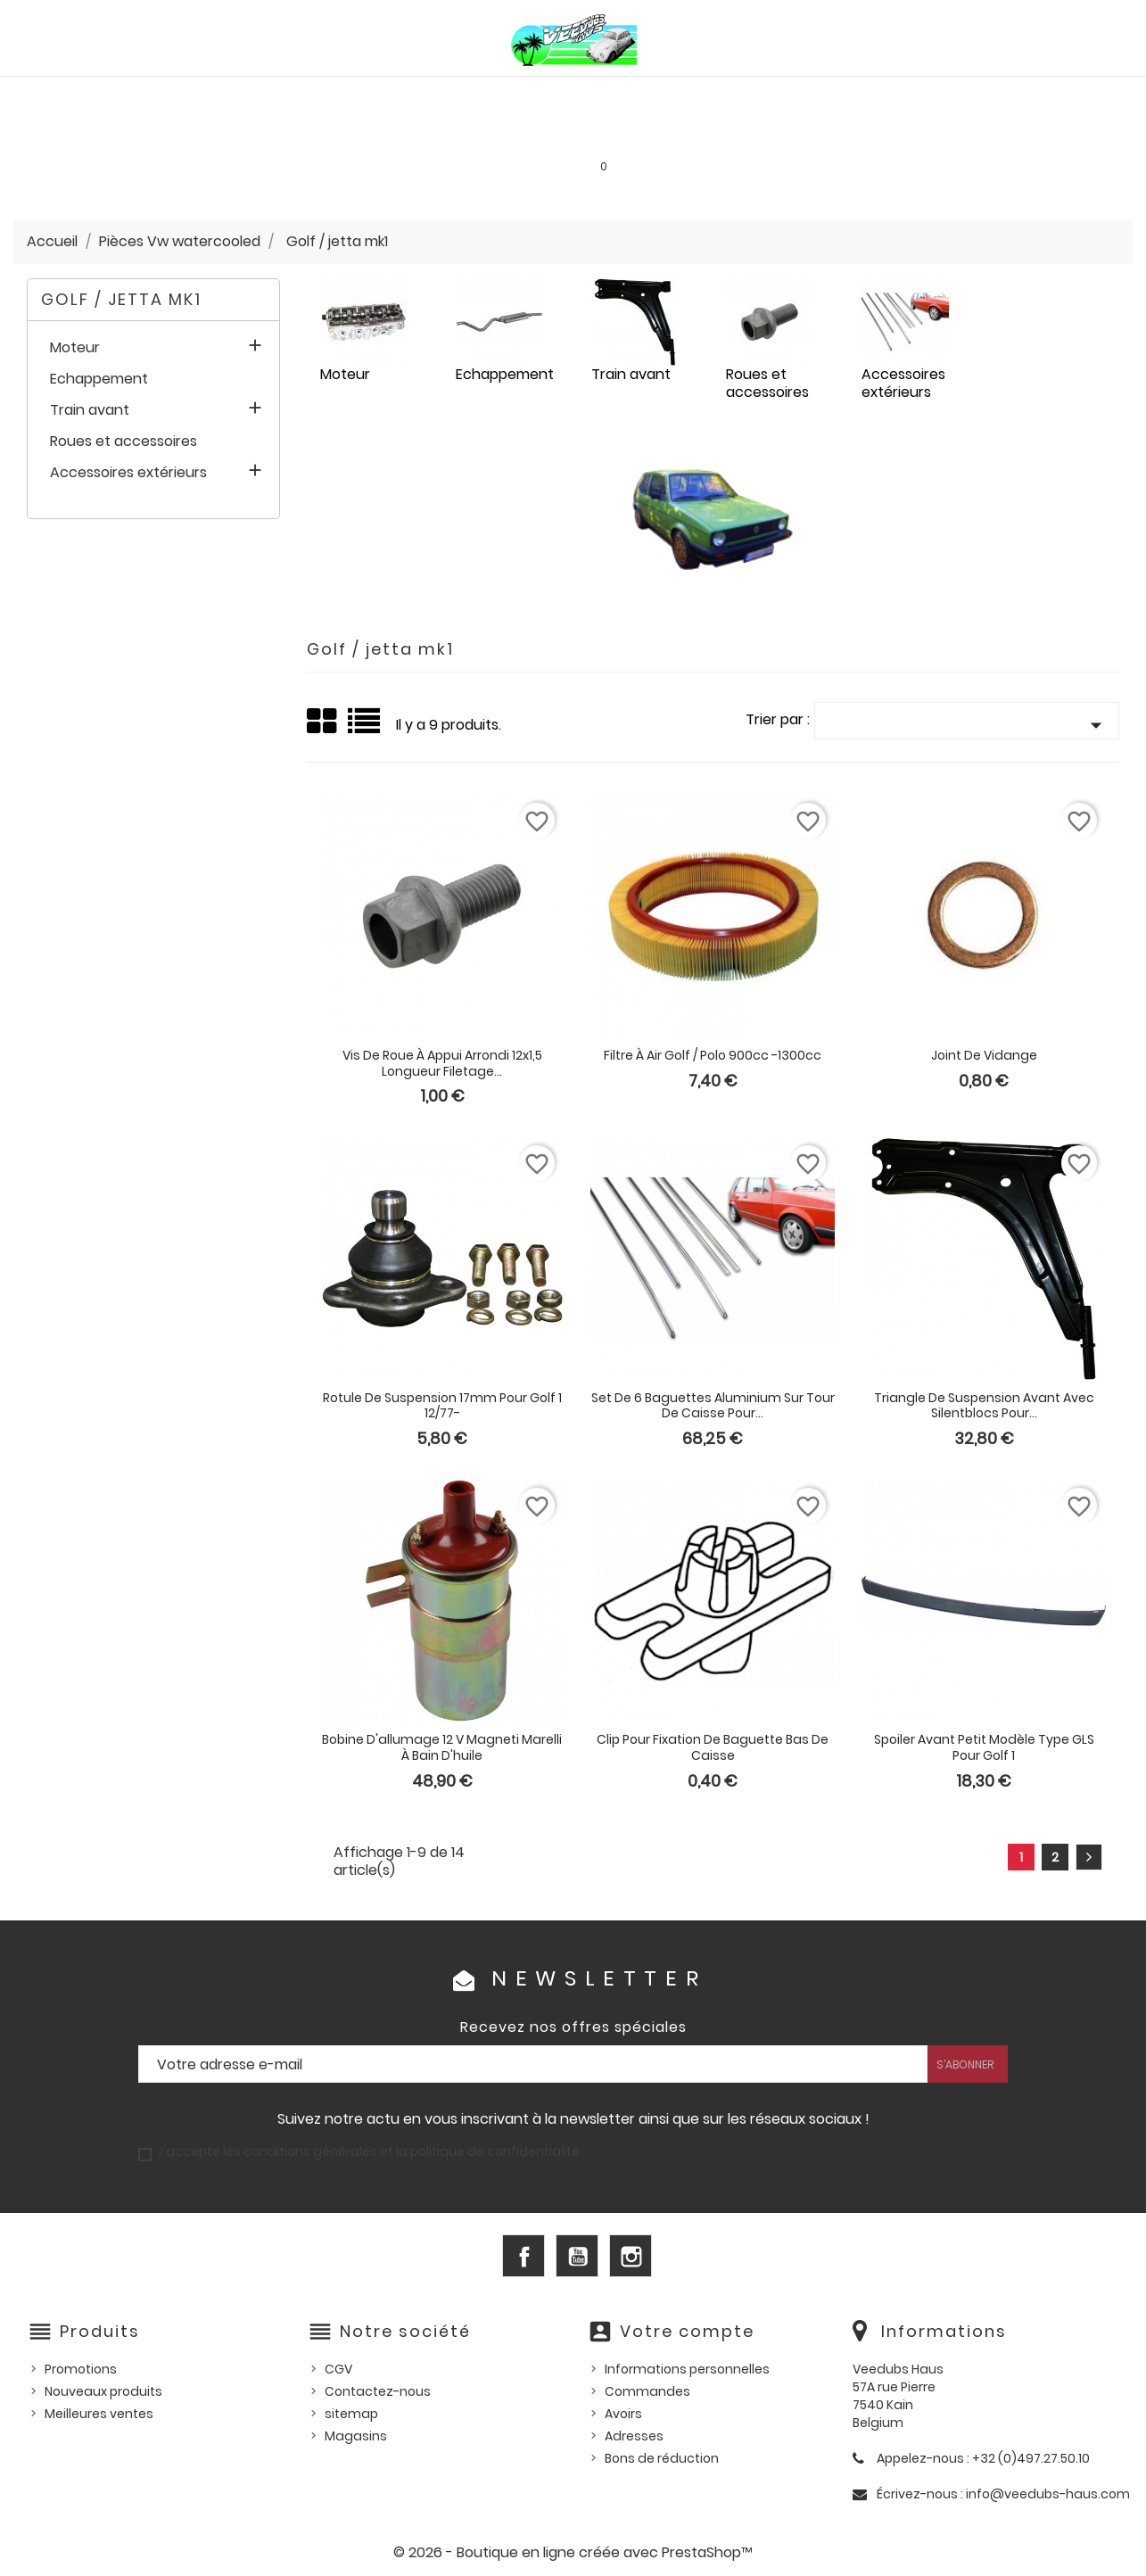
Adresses (634, 2436)
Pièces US (782, 95)
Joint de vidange (984, 1055)
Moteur (75, 348)
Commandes (647, 2391)
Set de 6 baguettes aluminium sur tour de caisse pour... (713, 1406)
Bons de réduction (662, 2458)
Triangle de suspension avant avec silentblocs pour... (984, 1406)
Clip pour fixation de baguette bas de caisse (713, 1747)
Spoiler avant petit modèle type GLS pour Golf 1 (984, 1747)
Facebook (523, 2255)
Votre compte (687, 2331)
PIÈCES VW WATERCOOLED (338, 95)
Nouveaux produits (103, 2391)
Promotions (81, 2369)
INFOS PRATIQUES (840, 134)
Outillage (1011, 95)
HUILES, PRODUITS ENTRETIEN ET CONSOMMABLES (585, 95)
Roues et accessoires (123, 442)
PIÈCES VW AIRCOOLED (169, 95)
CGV (338, 2369)
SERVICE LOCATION (708, 134)
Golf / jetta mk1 (121, 299)
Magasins (356, 2436)
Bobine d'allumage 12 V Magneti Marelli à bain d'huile (442, 1747)
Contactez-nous (378, 2391)
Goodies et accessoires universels (367, 134)
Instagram (630, 2255)
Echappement (99, 379)
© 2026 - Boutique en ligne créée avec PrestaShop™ (573, 2552)
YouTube (577, 2255)
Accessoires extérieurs (128, 473)
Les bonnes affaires (566, 134)
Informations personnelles (687, 2369)
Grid (323, 721)
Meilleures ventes (99, 2414)
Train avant (89, 410)
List (365, 727)
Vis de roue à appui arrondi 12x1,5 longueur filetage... (442, 1063)
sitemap (351, 2414)
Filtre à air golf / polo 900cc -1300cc (712, 1055)
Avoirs (623, 2414)
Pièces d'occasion (896, 95)
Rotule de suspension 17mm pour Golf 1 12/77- (442, 1406)
